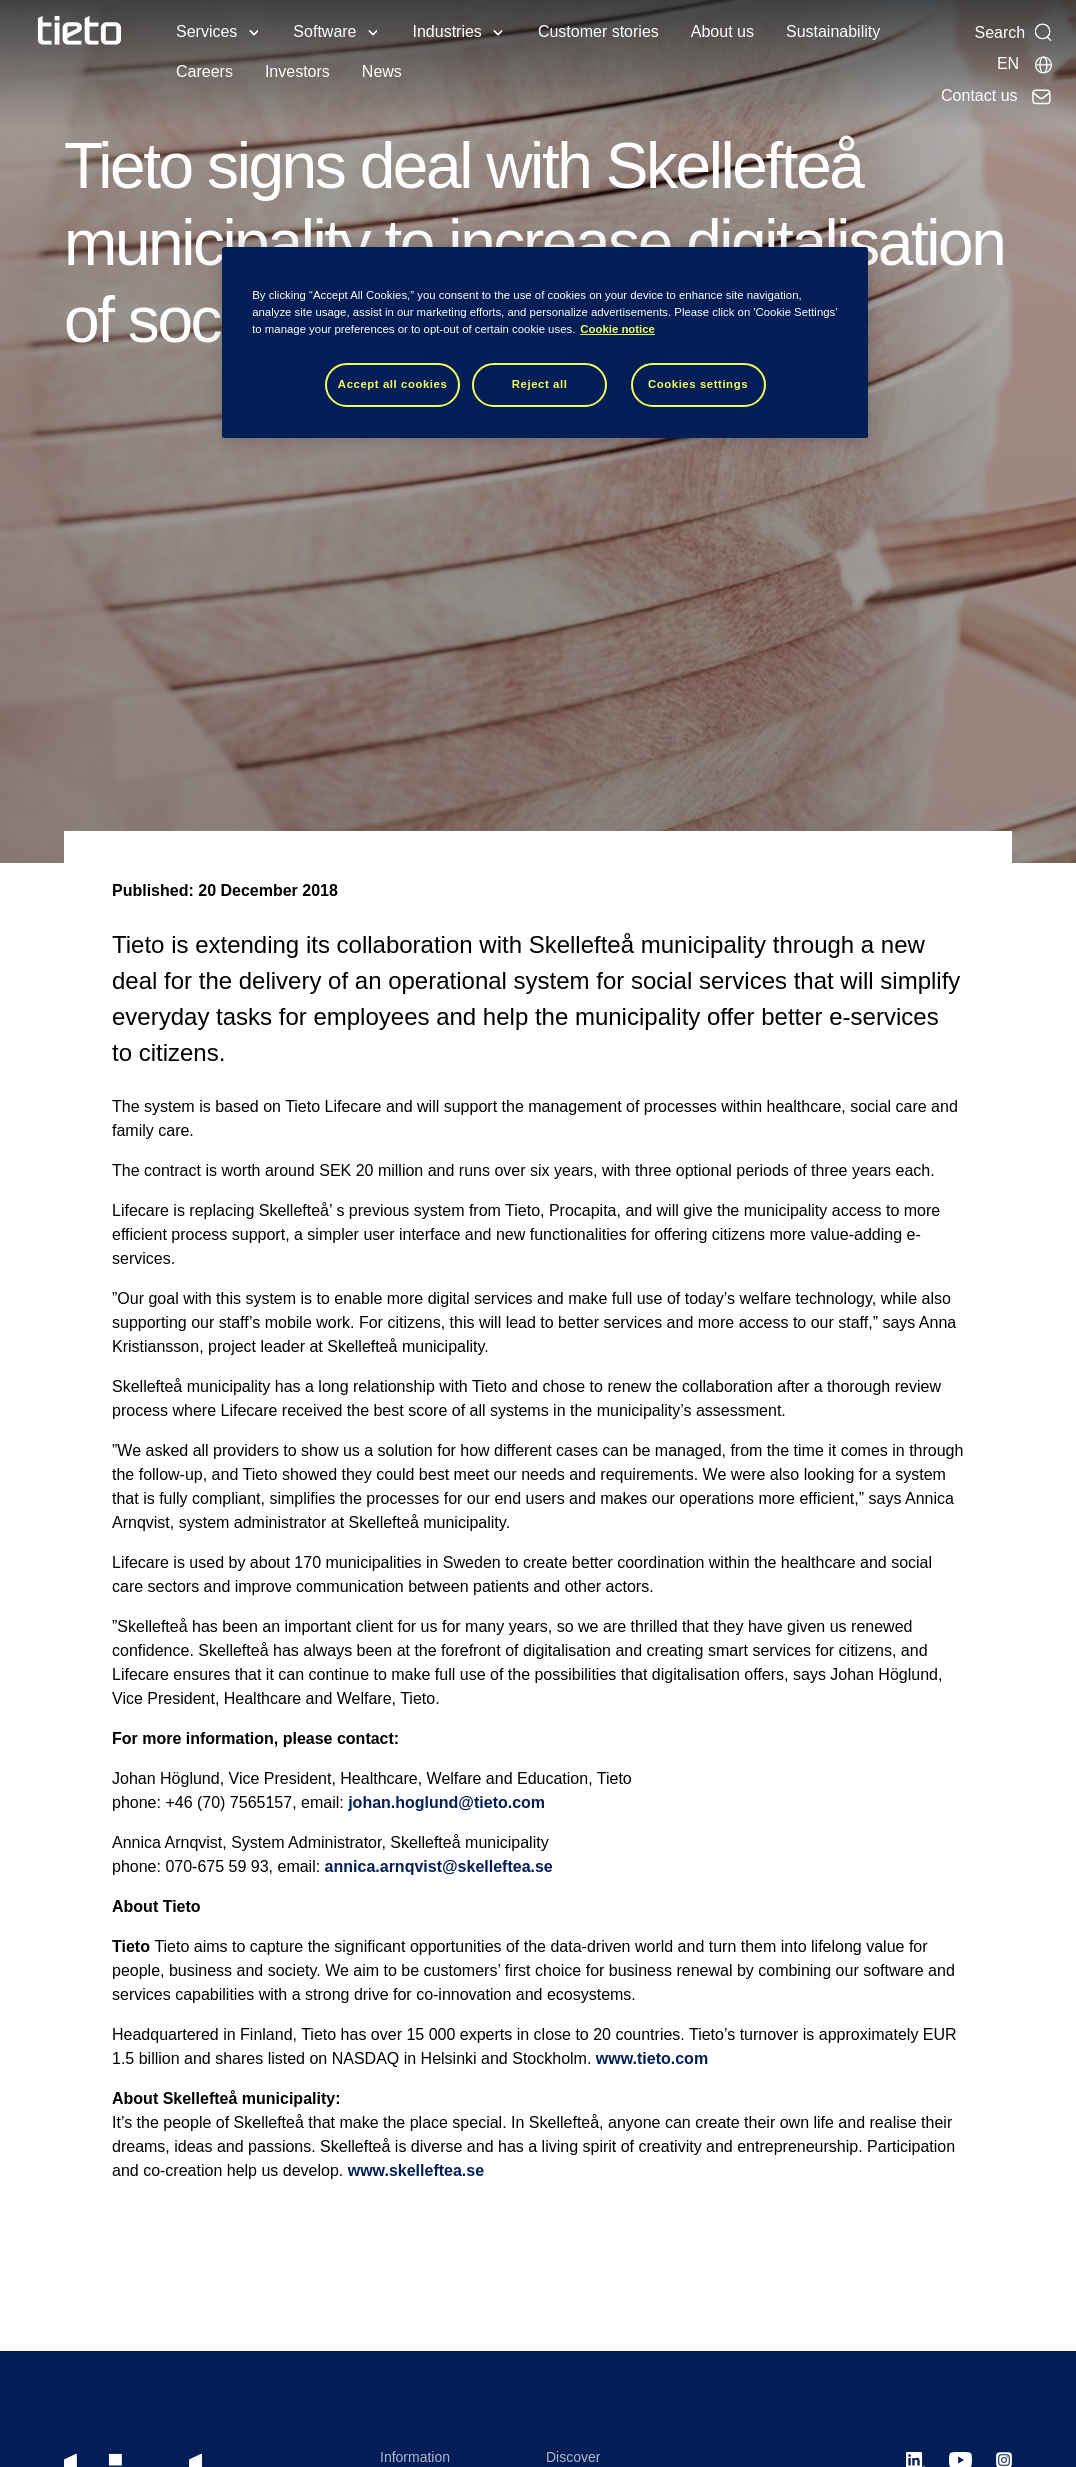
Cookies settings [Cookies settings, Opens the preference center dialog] (698, 384)
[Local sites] (1025, 64)
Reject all (540, 384)
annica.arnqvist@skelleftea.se (439, 1866)
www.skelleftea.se (416, 2170)
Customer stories (598, 31)
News (382, 71)
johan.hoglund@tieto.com (446, 1802)
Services (206, 31)
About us (722, 31)
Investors (297, 71)
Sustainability (833, 31)
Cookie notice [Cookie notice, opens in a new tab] (617, 329)
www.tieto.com (652, 2058)
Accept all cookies (393, 384)
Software (324, 31)
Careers (204, 71)
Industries (447, 31)
